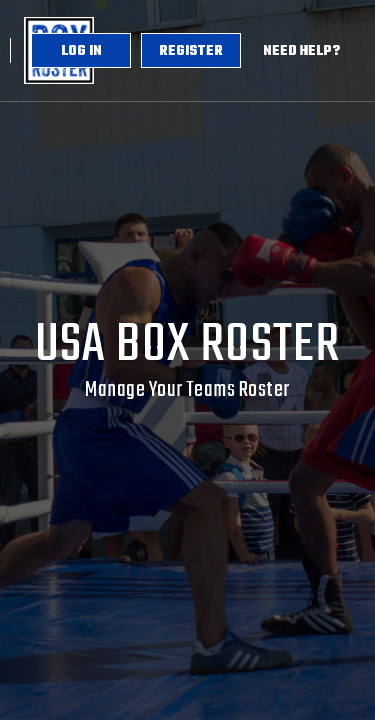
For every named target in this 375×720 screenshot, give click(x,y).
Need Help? (301, 51)
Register (191, 51)
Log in (81, 51)
